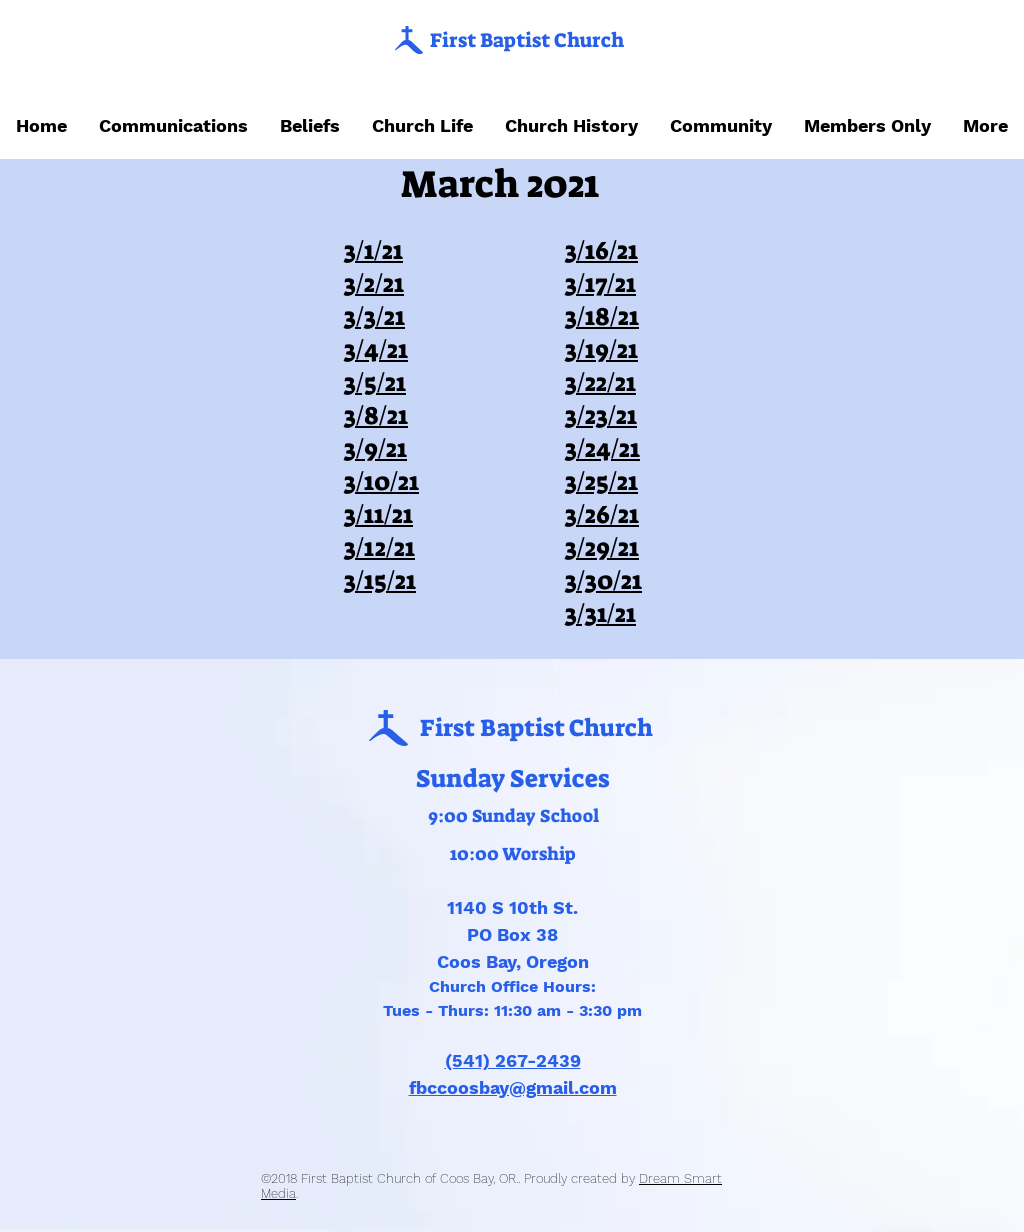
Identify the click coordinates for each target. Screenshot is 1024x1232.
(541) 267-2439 (513, 1060)
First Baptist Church (527, 40)
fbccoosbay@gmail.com (513, 1087)
